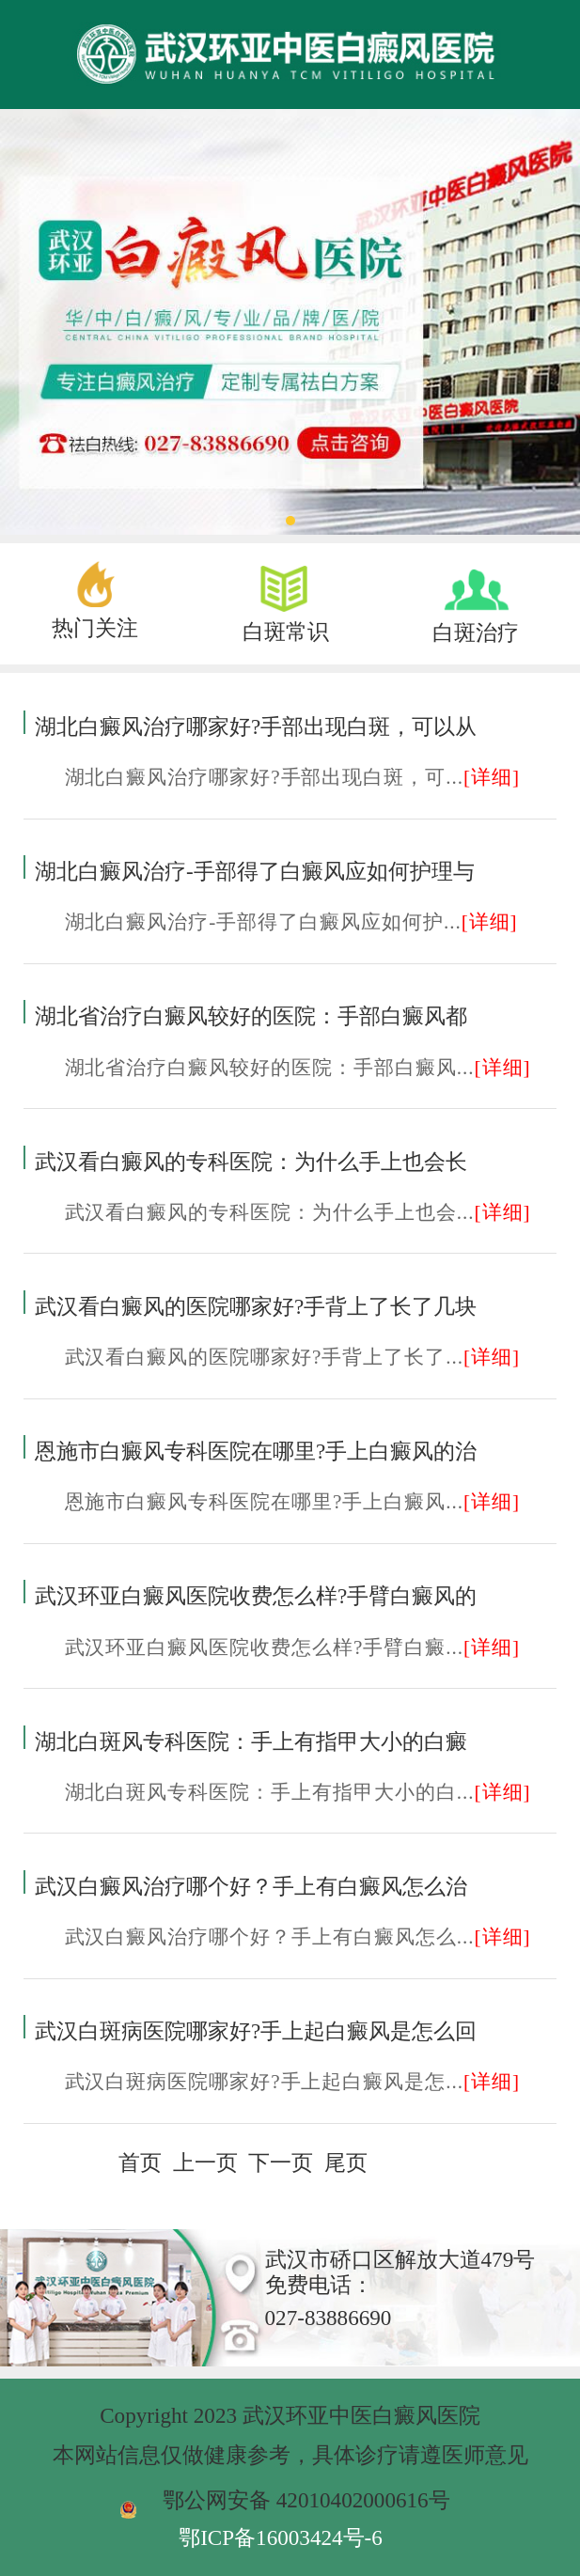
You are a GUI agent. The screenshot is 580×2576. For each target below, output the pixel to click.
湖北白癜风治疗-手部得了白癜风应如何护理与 (255, 871)
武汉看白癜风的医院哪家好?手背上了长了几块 (256, 1306)
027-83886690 (328, 2317)
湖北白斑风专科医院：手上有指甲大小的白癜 (251, 1741)
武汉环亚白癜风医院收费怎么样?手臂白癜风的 (256, 1596)
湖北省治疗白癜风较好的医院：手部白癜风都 (251, 1016)
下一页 (280, 2162)
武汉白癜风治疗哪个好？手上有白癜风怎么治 (251, 1886)
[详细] (491, 777)
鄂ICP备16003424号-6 (281, 2537)
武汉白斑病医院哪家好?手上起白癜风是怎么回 (256, 2031)
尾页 (346, 2162)
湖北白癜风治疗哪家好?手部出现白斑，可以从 (256, 726)
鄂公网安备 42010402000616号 (306, 2500)
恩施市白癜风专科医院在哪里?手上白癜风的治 (256, 1451)
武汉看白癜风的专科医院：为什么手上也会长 (251, 1161)
